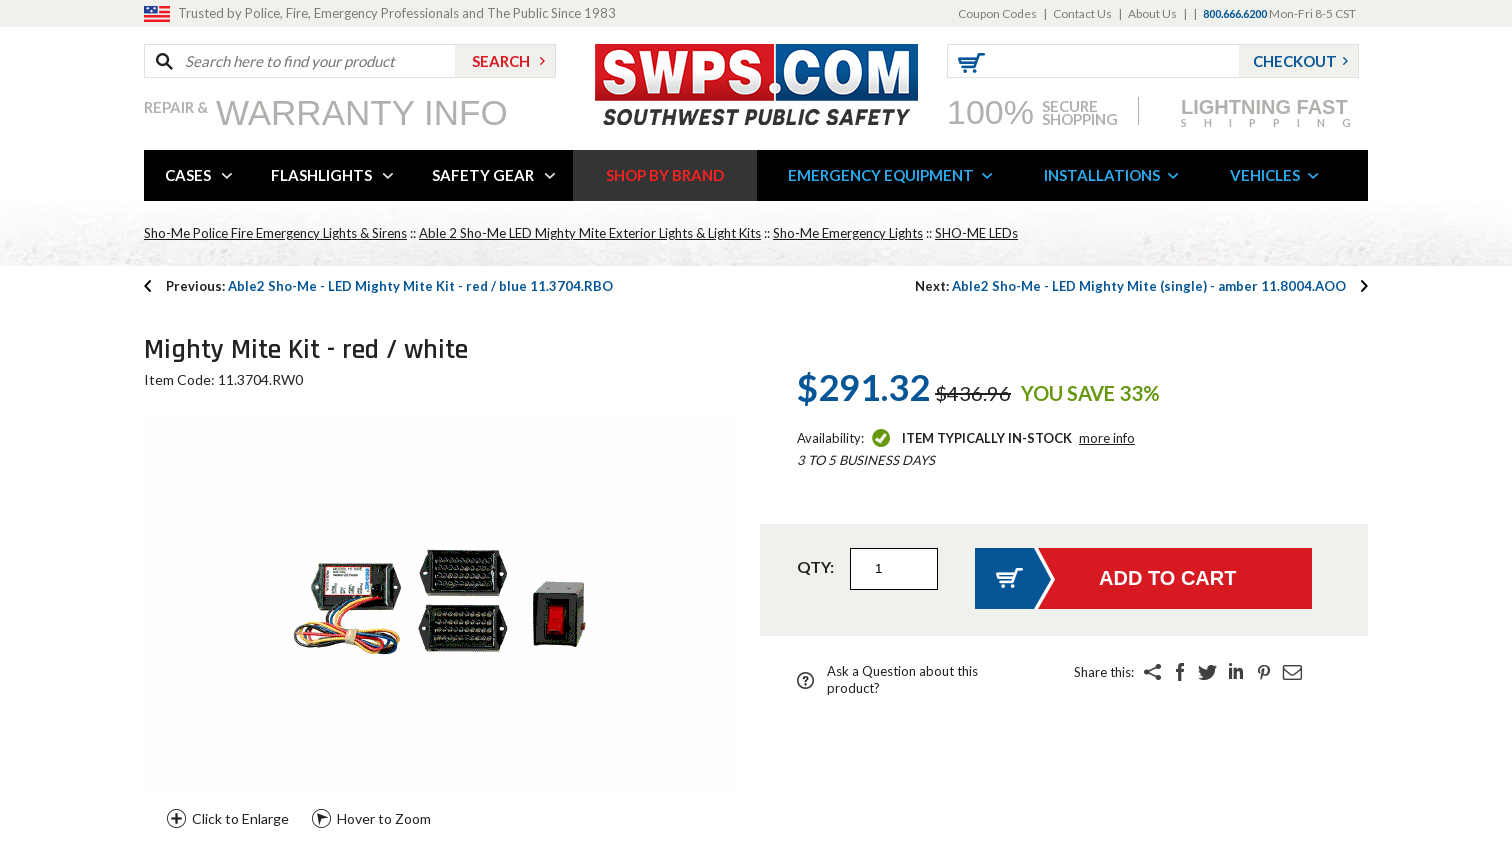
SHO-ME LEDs (976, 233)
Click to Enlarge (240, 818)
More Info (1107, 438)
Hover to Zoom (384, 818)
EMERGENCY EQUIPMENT (881, 175)
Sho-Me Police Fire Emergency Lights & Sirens (275, 233)
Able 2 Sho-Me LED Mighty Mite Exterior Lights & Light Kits (590, 233)
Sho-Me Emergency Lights (848, 233)
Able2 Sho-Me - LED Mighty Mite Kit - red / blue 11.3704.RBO (389, 286)
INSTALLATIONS (1102, 175)
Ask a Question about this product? (902, 679)
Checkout (1295, 61)
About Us (1152, 13)
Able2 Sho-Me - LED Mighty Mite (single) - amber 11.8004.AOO (1130, 286)
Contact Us (1082, 13)
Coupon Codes (997, 13)
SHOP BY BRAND (665, 175)
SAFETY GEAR (483, 175)
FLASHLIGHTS (321, 175)
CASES (188, 175)
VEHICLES (1265, 175)
